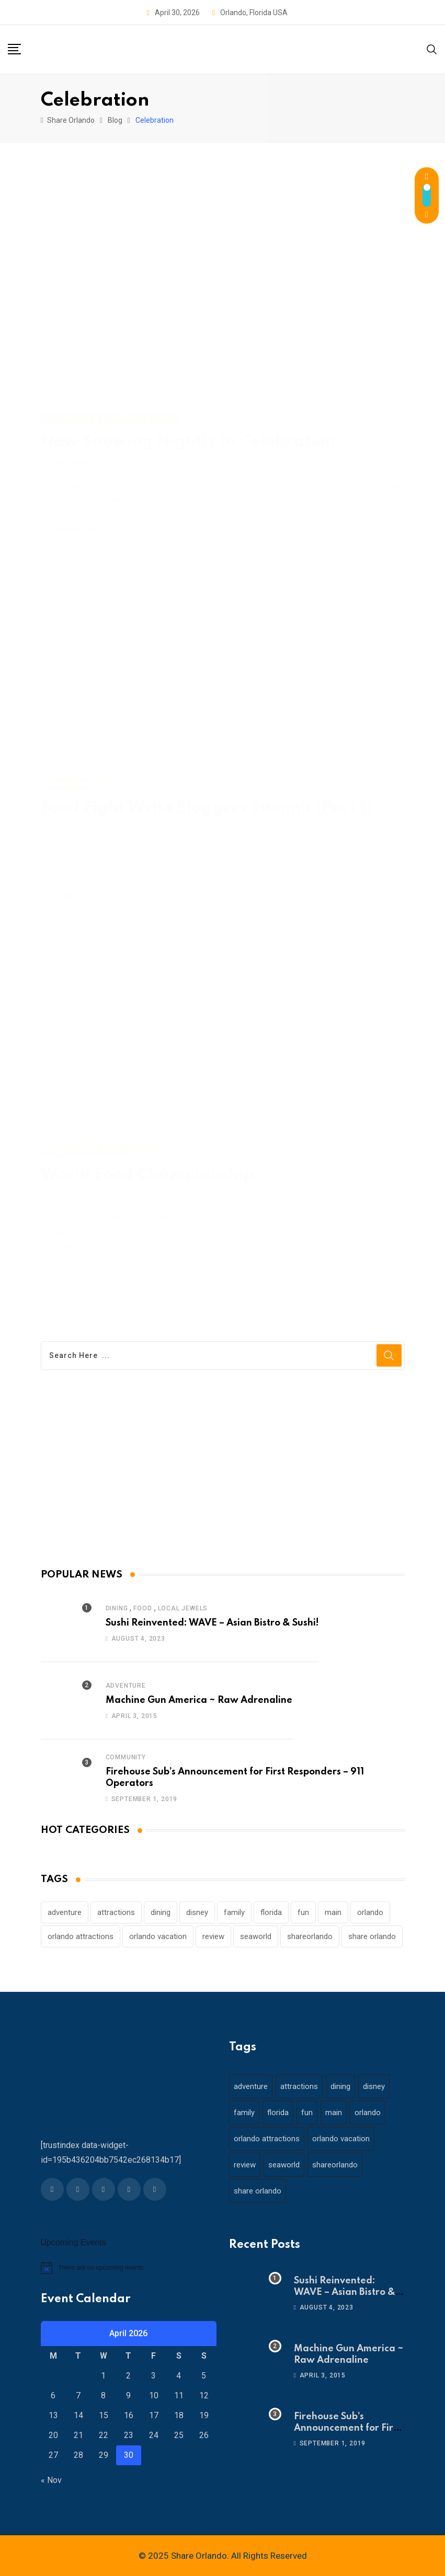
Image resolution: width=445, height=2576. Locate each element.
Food (142, 1608)
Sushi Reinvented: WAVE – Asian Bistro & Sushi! (212, 1623)
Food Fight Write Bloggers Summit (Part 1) (206, 804)
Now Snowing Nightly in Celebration (188, 430)
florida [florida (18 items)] (271, 1912)
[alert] (128, 2267)
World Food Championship (147, 1171)
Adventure (126, 1685)
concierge (70, 450)
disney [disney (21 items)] (197, 1912)
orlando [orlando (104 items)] (370, 1912)
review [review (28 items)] (213, 1936)
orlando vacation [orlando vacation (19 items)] (158, 1936)
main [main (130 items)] (333, 1912)
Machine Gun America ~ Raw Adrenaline (199, 1700)
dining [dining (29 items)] (160, 1912)
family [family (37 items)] (234, 1912)
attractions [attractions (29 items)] (116, 1912)
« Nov (51, 2480)
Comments (213, 450)
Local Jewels (183, 1608)
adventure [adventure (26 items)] (65, 1912)
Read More (82, 517)
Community (126, 1757)
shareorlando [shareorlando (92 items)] (310, 1936)
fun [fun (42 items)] (303, 1912)
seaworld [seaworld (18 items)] (255, 1936)
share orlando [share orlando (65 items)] (372, 1936)
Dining (117, 1608)
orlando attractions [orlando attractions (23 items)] (80, 1936)
